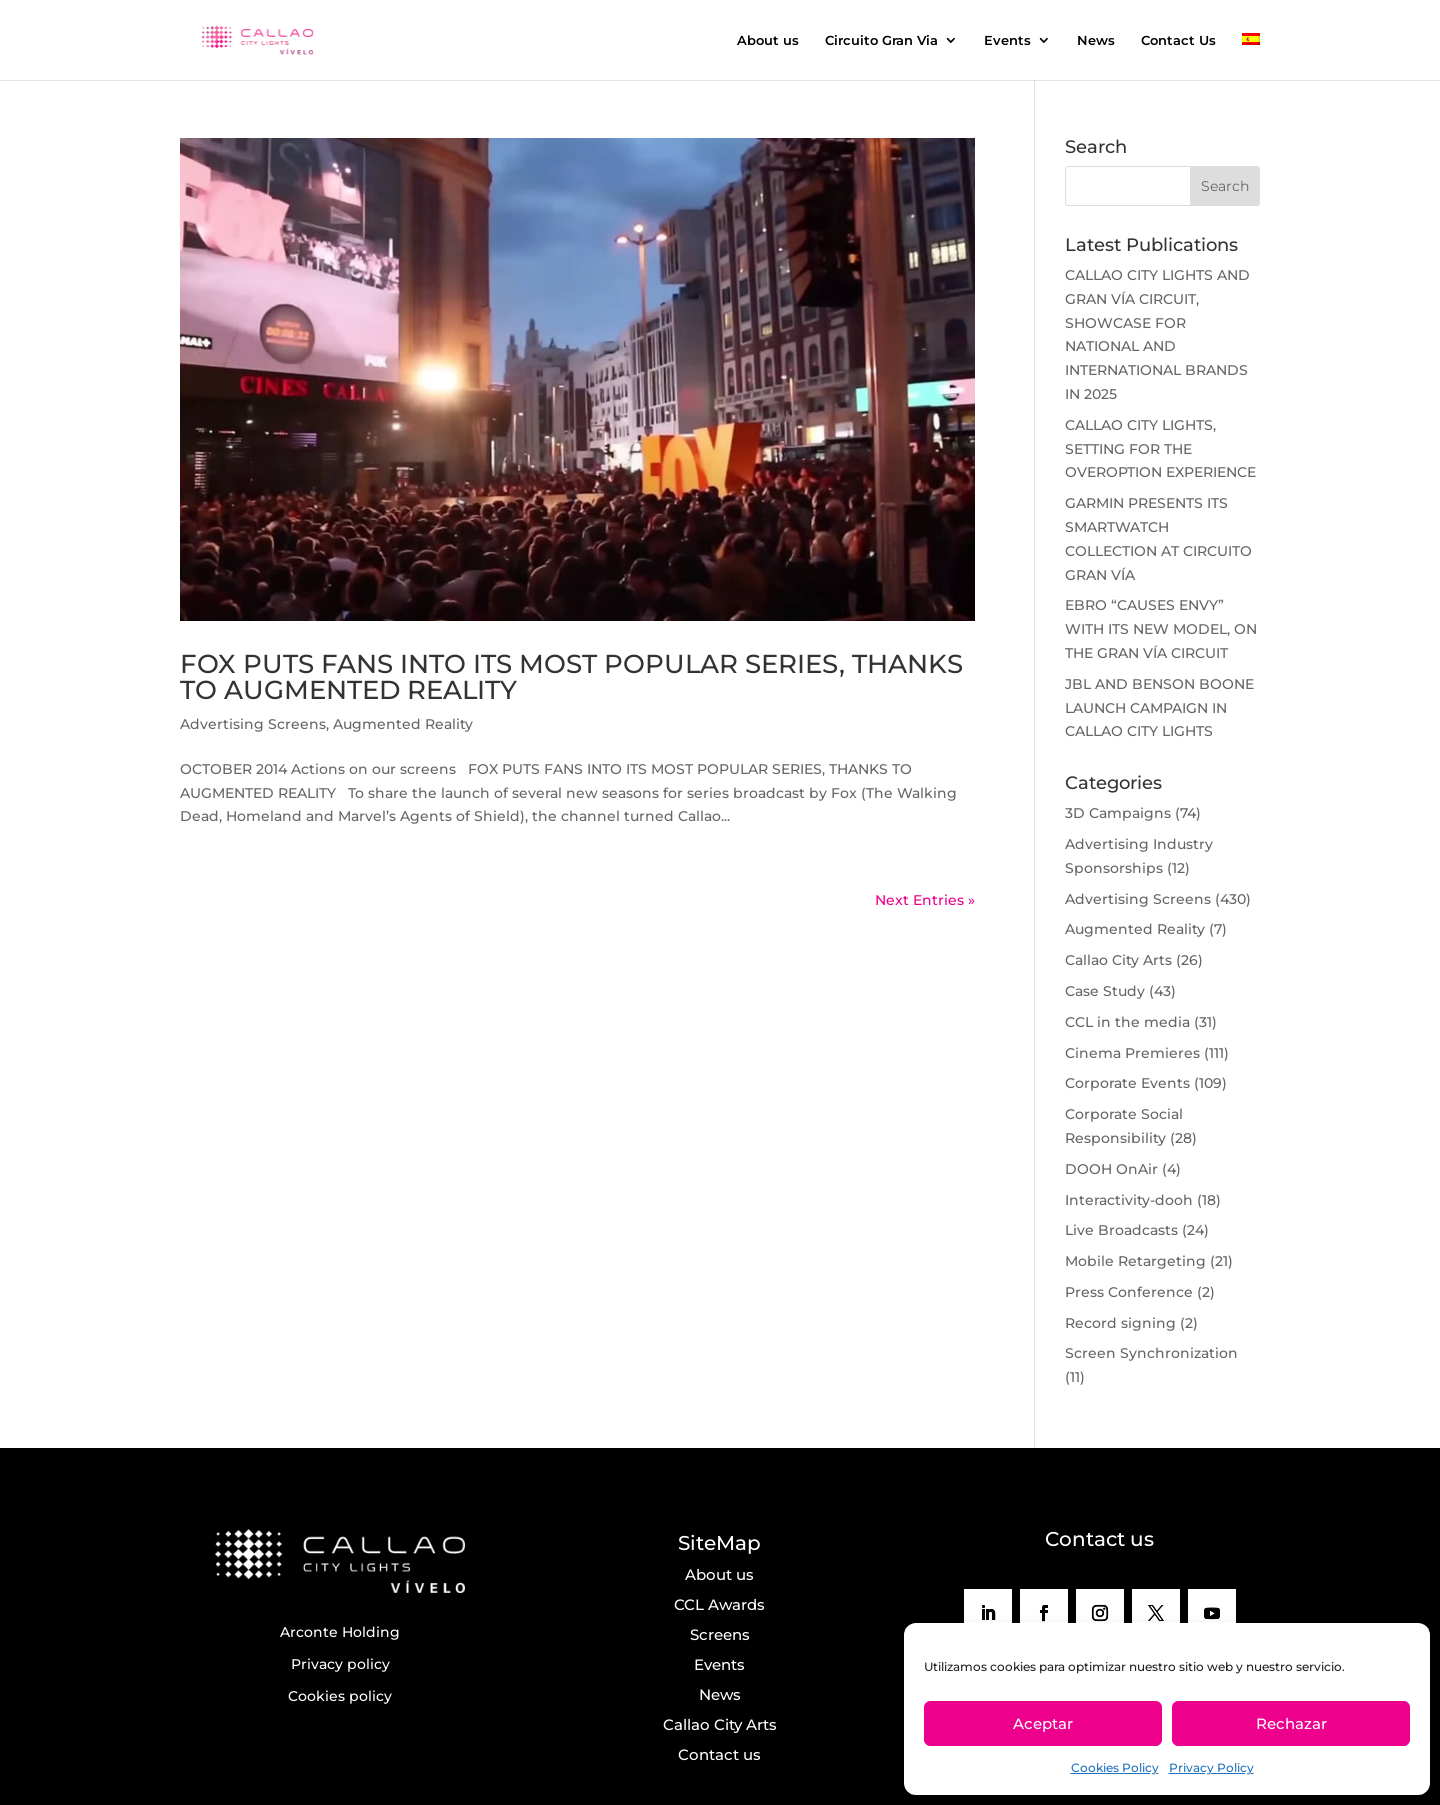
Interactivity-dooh (1129, 1200)
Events (1007, 40)
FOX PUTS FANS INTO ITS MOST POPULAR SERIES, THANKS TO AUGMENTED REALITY (571, 677)
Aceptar (1043, 1723)
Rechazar (1291, 1723)
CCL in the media (1127, 1022)
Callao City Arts (1118, 960)
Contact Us (1178, 40)
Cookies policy (340, 1696)
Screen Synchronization (1151, 1353)
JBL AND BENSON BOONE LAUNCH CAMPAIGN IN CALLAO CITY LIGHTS (1159, 708)
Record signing (1120, 1323)
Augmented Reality (403, 724)
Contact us (719, 1754)
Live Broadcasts (1121, 1230)
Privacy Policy (1211, 1767)
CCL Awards (719, 1604)
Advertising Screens (253, 724)
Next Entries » (925, 900)
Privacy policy (340, 1664)
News (1096, 40)
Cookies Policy (1115, 1767)
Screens (720, 1634)
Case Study (1105, 991)
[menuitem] (1251, 56)
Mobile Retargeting (1135, 1261)
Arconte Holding (340, 1632)
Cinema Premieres (1132, 1053)
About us (768, 40)
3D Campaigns (1118, 813)
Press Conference (1129, 1292)
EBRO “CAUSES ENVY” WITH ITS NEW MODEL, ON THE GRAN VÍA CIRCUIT (1161, 629)
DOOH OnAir (1111, 1169)
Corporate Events (1127, 1083)
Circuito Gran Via (881, 40)
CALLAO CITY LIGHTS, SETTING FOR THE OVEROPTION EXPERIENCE (1160, 449)
